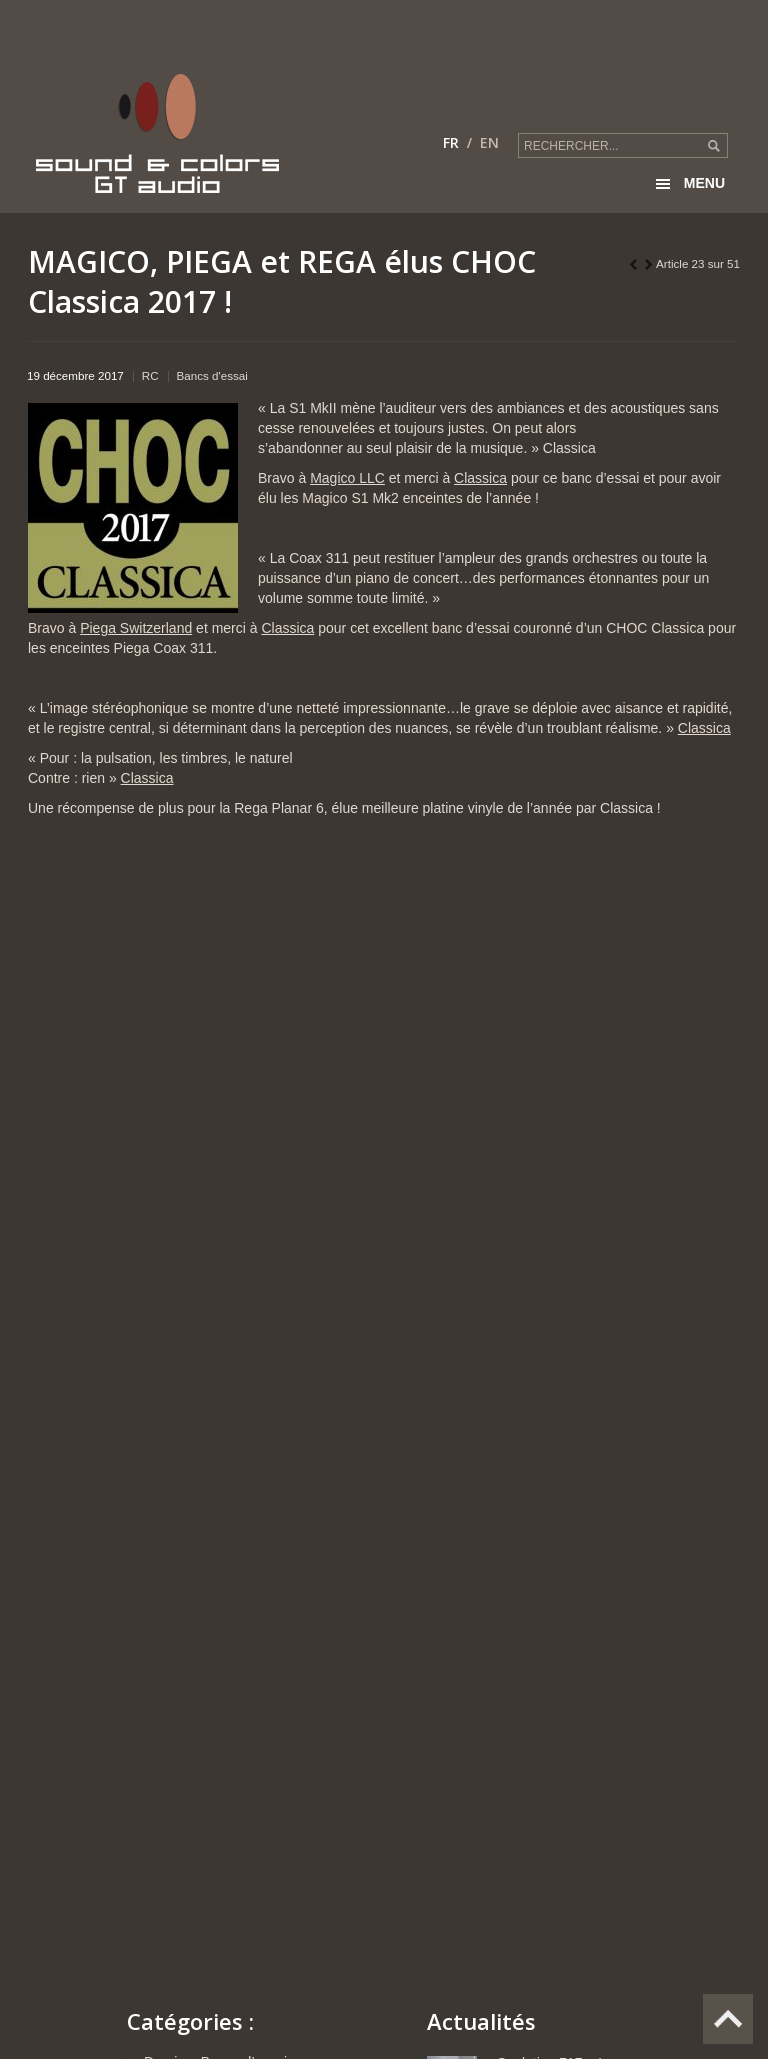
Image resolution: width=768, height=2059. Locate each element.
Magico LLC (347, 478)
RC (150, 375)
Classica (480, 478)
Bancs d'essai (212, 375)
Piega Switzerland (136, 628)
